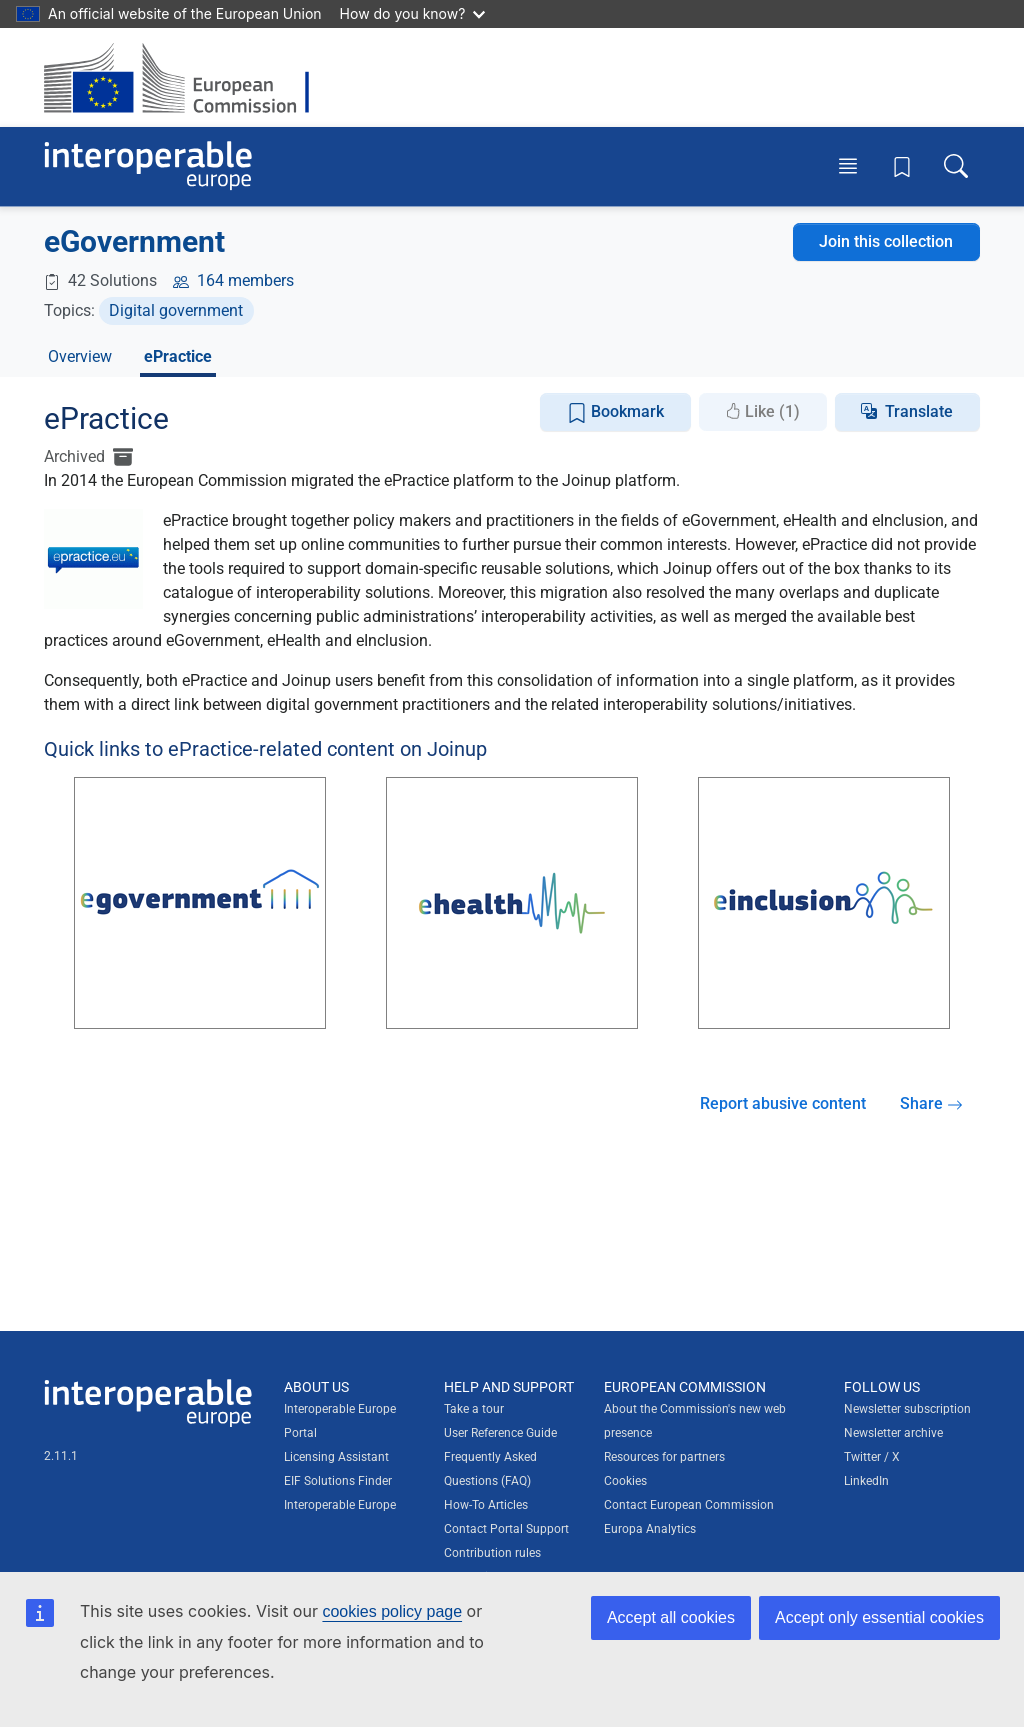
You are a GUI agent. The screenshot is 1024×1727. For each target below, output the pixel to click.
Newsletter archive (893, 1433)
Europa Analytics (650, 1529)
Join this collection (886, 241)
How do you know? (413, 13)
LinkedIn (866, 1481)
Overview (80, 356)
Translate (919, 411)
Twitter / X (872, 1457)
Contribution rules (492, 1553)
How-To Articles (486, 1505)
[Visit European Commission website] (186, 77)
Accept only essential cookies (879, 1617)
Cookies (625, 1481)
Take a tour (474, 1409)
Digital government (176, 310)
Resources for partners (664, 1457)
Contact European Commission (689, 1505)
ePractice (178, 356)
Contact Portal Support (506, 1529)
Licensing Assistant (336, 1457)
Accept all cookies (671, 1617)
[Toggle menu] (848, 166)
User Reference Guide (500, 1433)
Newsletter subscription (907, 1409)
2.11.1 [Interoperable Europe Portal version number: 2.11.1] (61, 1456)
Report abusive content (783, 1103)
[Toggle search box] (956, 166)
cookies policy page (392, 1611)
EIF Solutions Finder (338, 1481)
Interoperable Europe (340, 1505)
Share (931, 1103)
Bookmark (615, 412)
